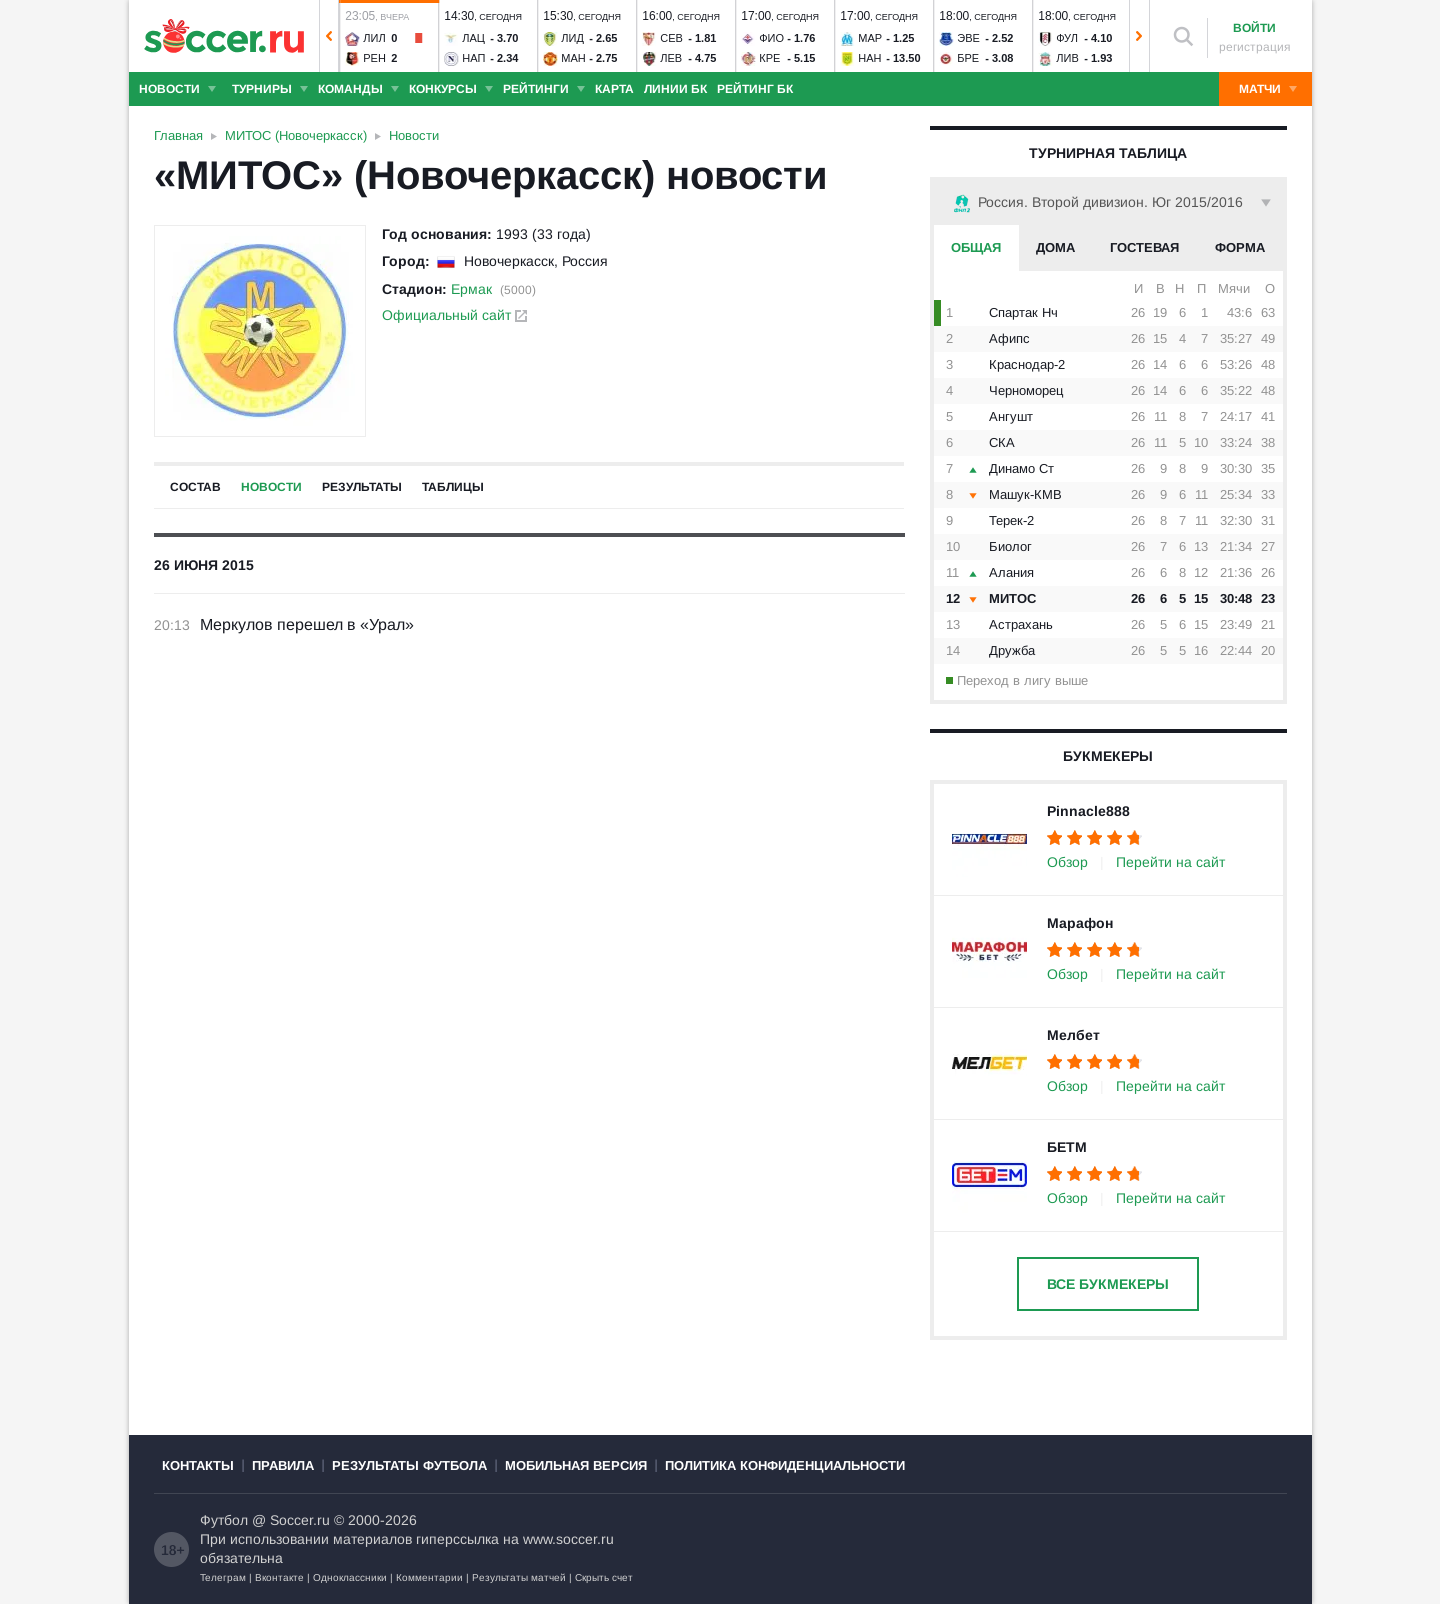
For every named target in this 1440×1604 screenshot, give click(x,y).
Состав (195, 487)
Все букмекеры (1108, 1284)
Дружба (1012, 650)
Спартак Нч (1023, 312)
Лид (572, 38)
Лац (473, 38)
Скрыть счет (604, 1577)
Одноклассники (350, 1577)
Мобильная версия (576, 1465)
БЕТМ (1067, 1147)
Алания (1011, 572)
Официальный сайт (454, 315)
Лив (1067, 58)
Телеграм (223, 1577)
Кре (769, 58)
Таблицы (453, 487)
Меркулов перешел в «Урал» (307, 624)
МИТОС (1012, 598)
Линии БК (675, 89)
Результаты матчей (519, 1577)
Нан (869, 58)
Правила (283, 1465)
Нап (473, 58)
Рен (374, 58)
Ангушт (1011, 416)
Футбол (224, 1520)
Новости (271, 487)
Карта (614, 89)
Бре (968, 58)
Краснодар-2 (1027, 364)
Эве (968, 38)
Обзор (1067, 862)
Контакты (198, 1465)
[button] (329, 36)
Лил (374, 38)
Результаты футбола (409, 1465)
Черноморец (1026, 390)
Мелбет (1073, 1035)
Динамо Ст (1021, 468)
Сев (671, 38)
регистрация (1255, 47)
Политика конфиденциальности (785, 1465)
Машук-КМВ (1025, 494)
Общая (976, 247)
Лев (671, 58)
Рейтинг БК (755, 89)
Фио (771, 38)
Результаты (362, 487)
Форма (1240, 247)
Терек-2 (1011, 520)
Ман (573, 58)
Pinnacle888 (1088, 811)
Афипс (1009, 338)
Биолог (1010, 546)
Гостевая (1144, 247)
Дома (1055, 247)
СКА (1002, 442)
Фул (1067, 38)
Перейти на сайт (1170, 862)
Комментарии (429, 1577)
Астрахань (1021, 624)
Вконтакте (279, 1577)
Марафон (1080, 923)
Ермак (471, 289)
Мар (870, 38)
